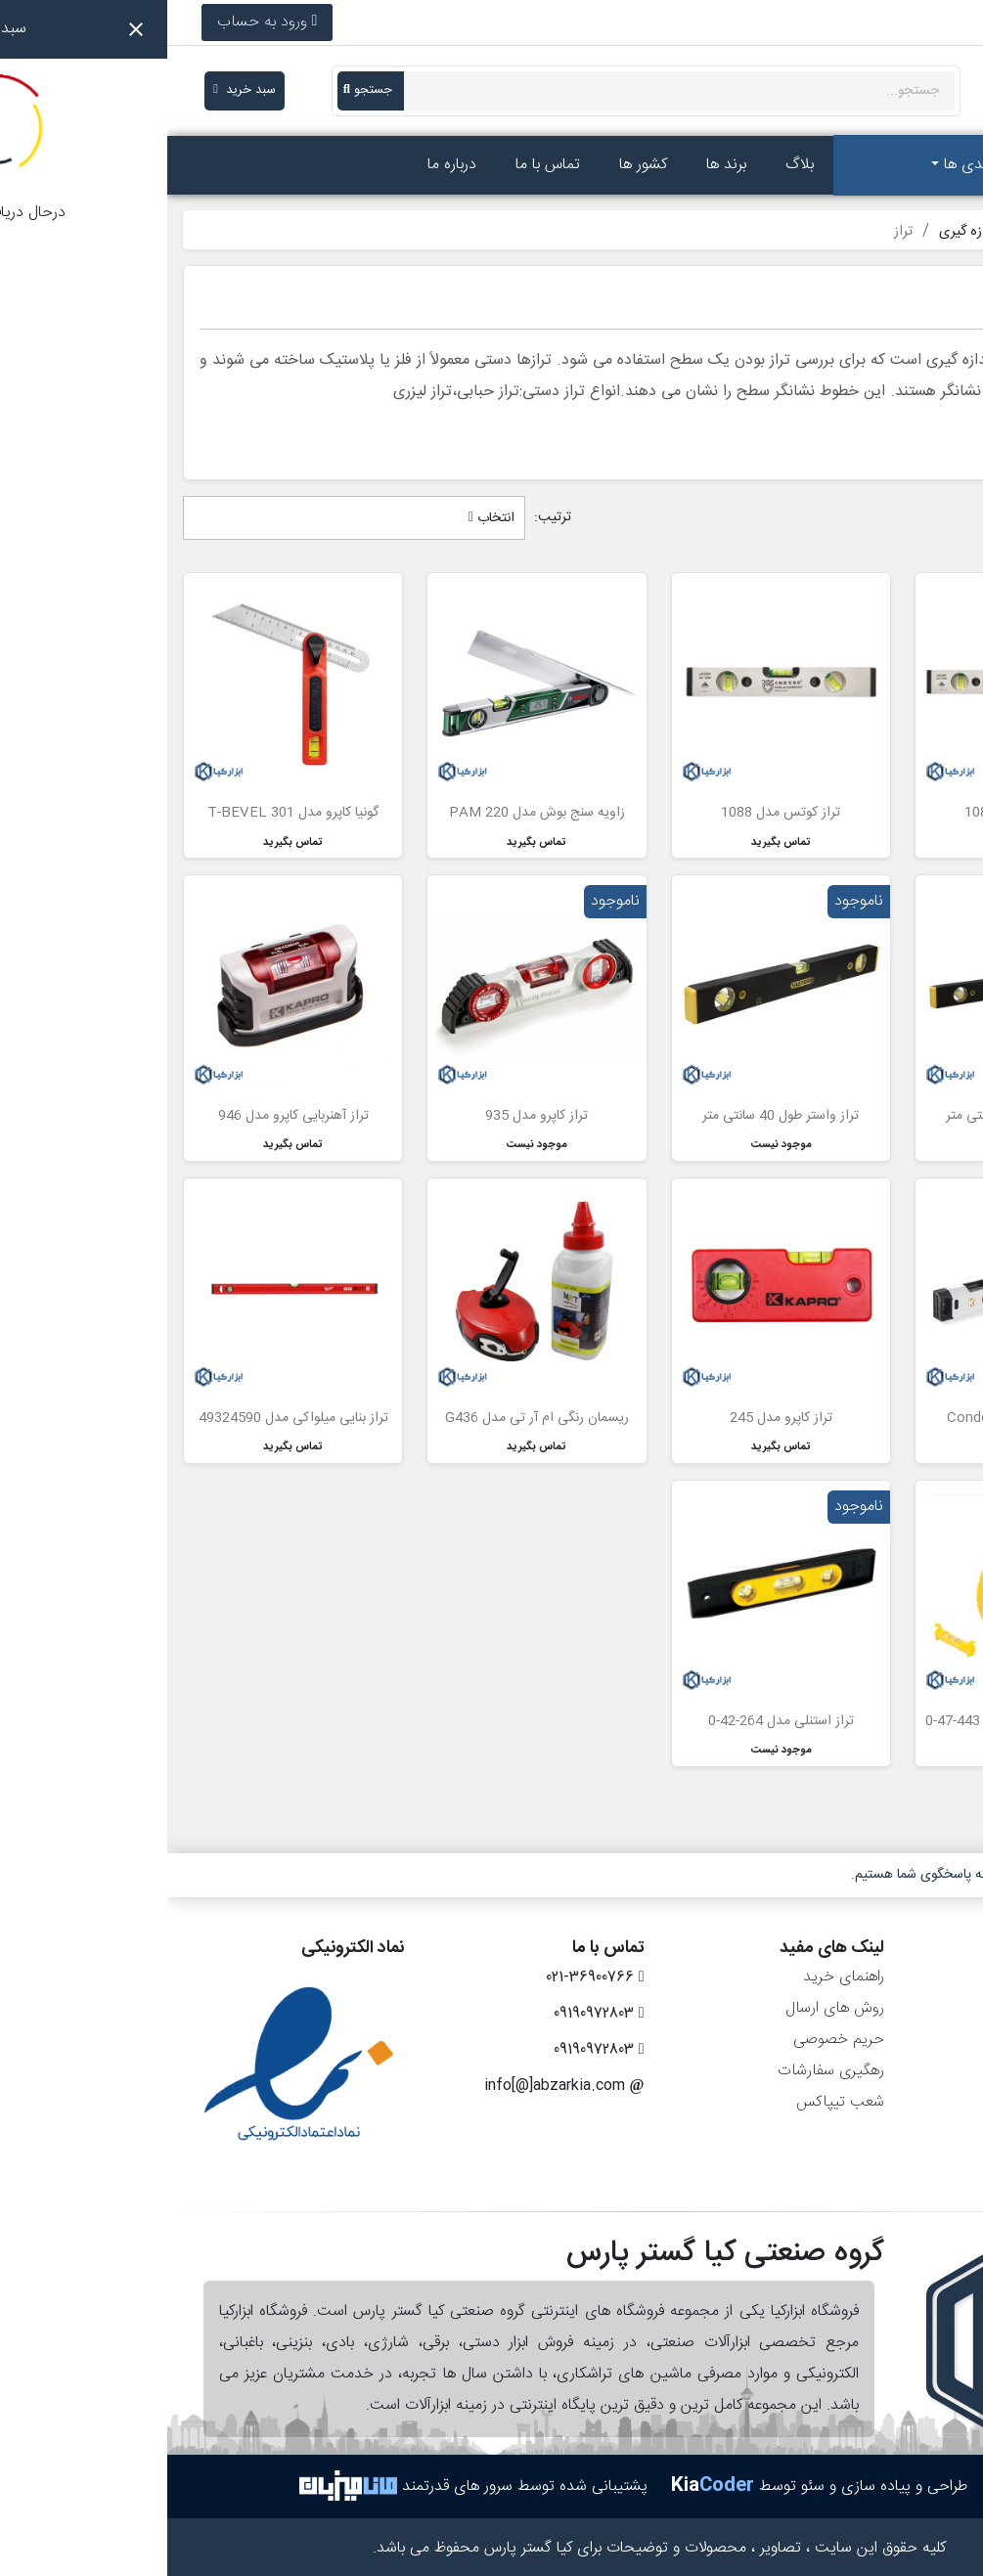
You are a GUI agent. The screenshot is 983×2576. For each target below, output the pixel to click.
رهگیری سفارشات (663, 2071)
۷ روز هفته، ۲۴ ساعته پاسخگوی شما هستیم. (804, 1875)
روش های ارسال (667, 2008)
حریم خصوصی (671, 2039)
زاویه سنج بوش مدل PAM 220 (370, 812)
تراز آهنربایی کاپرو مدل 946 (126, 1116)
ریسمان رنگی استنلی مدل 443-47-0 (857, 1721)
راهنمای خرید (676, 1977)
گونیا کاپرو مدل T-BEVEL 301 (125, 812)
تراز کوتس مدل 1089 (856, 812)
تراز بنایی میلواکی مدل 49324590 (126, 1418)
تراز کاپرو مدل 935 (369, 1116)
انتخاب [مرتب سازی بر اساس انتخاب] (324, 518)
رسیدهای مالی (912, 2039)
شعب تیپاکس (673, 2102)
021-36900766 (890, 22)
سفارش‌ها (927, 2008)
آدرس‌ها (932, 2071)
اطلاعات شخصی (907, 1977)
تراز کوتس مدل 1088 (613, 812)
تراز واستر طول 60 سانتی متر (857, 1116)
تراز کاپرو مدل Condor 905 (857, 1418)
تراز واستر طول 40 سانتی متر (613, 1116)
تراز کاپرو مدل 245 (613, 1418)
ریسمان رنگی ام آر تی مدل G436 (370, 1418)
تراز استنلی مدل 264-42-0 (614, 1721)
